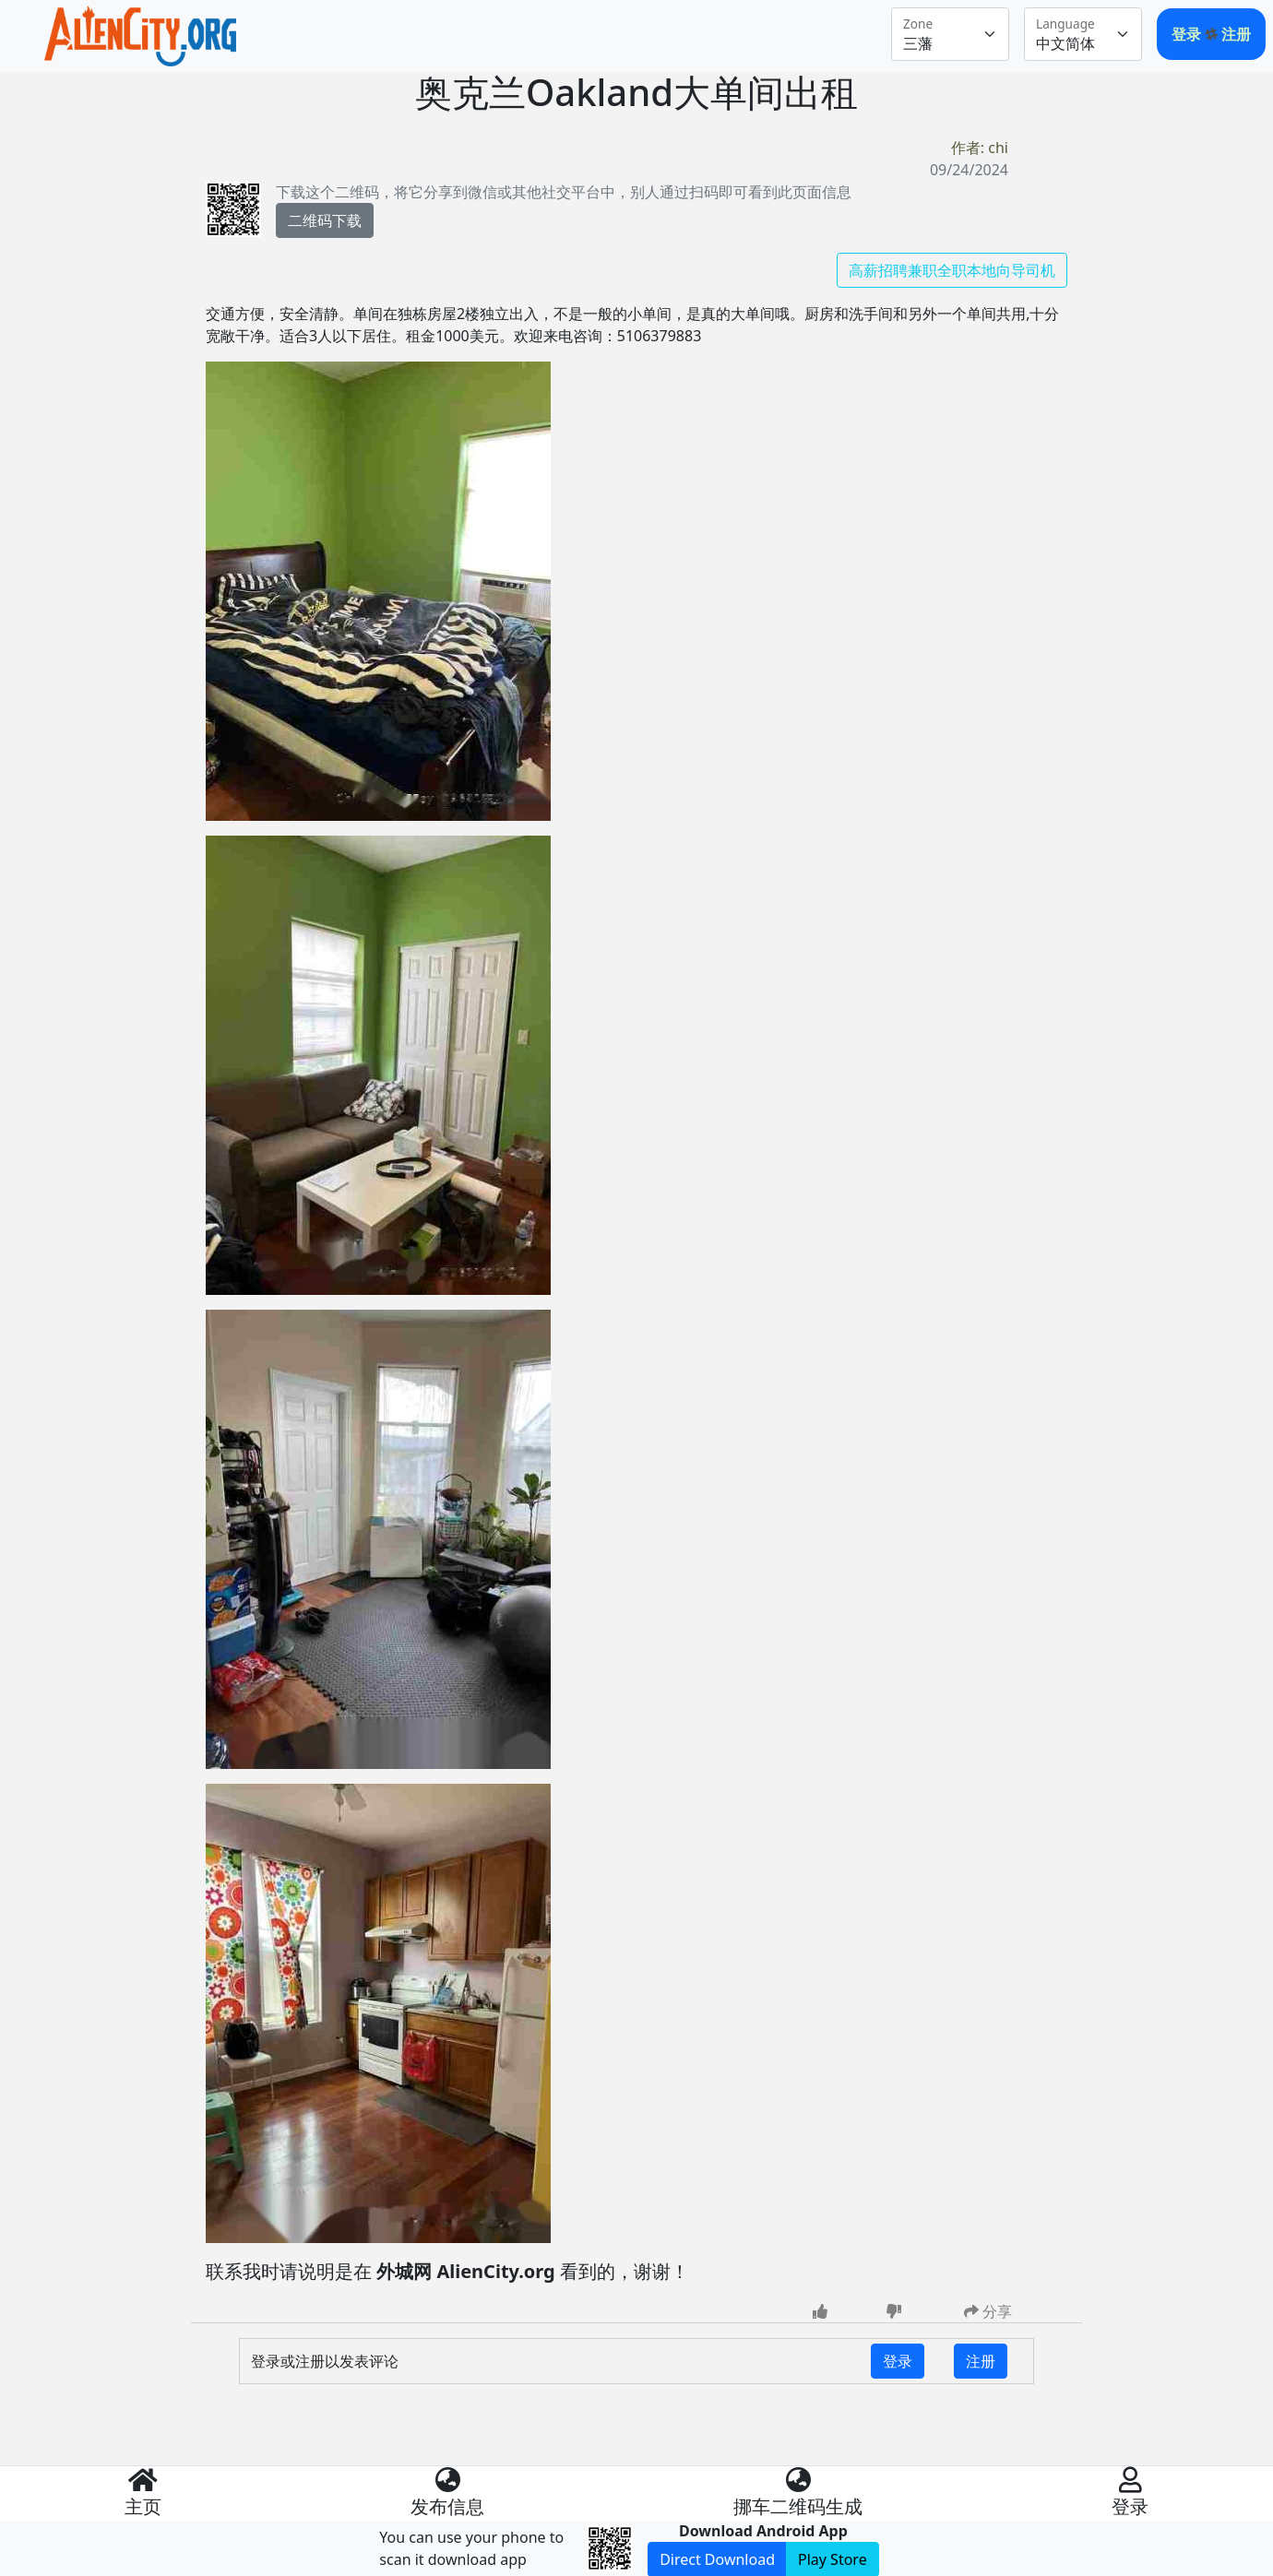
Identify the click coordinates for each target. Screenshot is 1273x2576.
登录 (1188, 34)
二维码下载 (325, 220)
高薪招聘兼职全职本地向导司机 (952, 270)
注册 (1236, 34)
